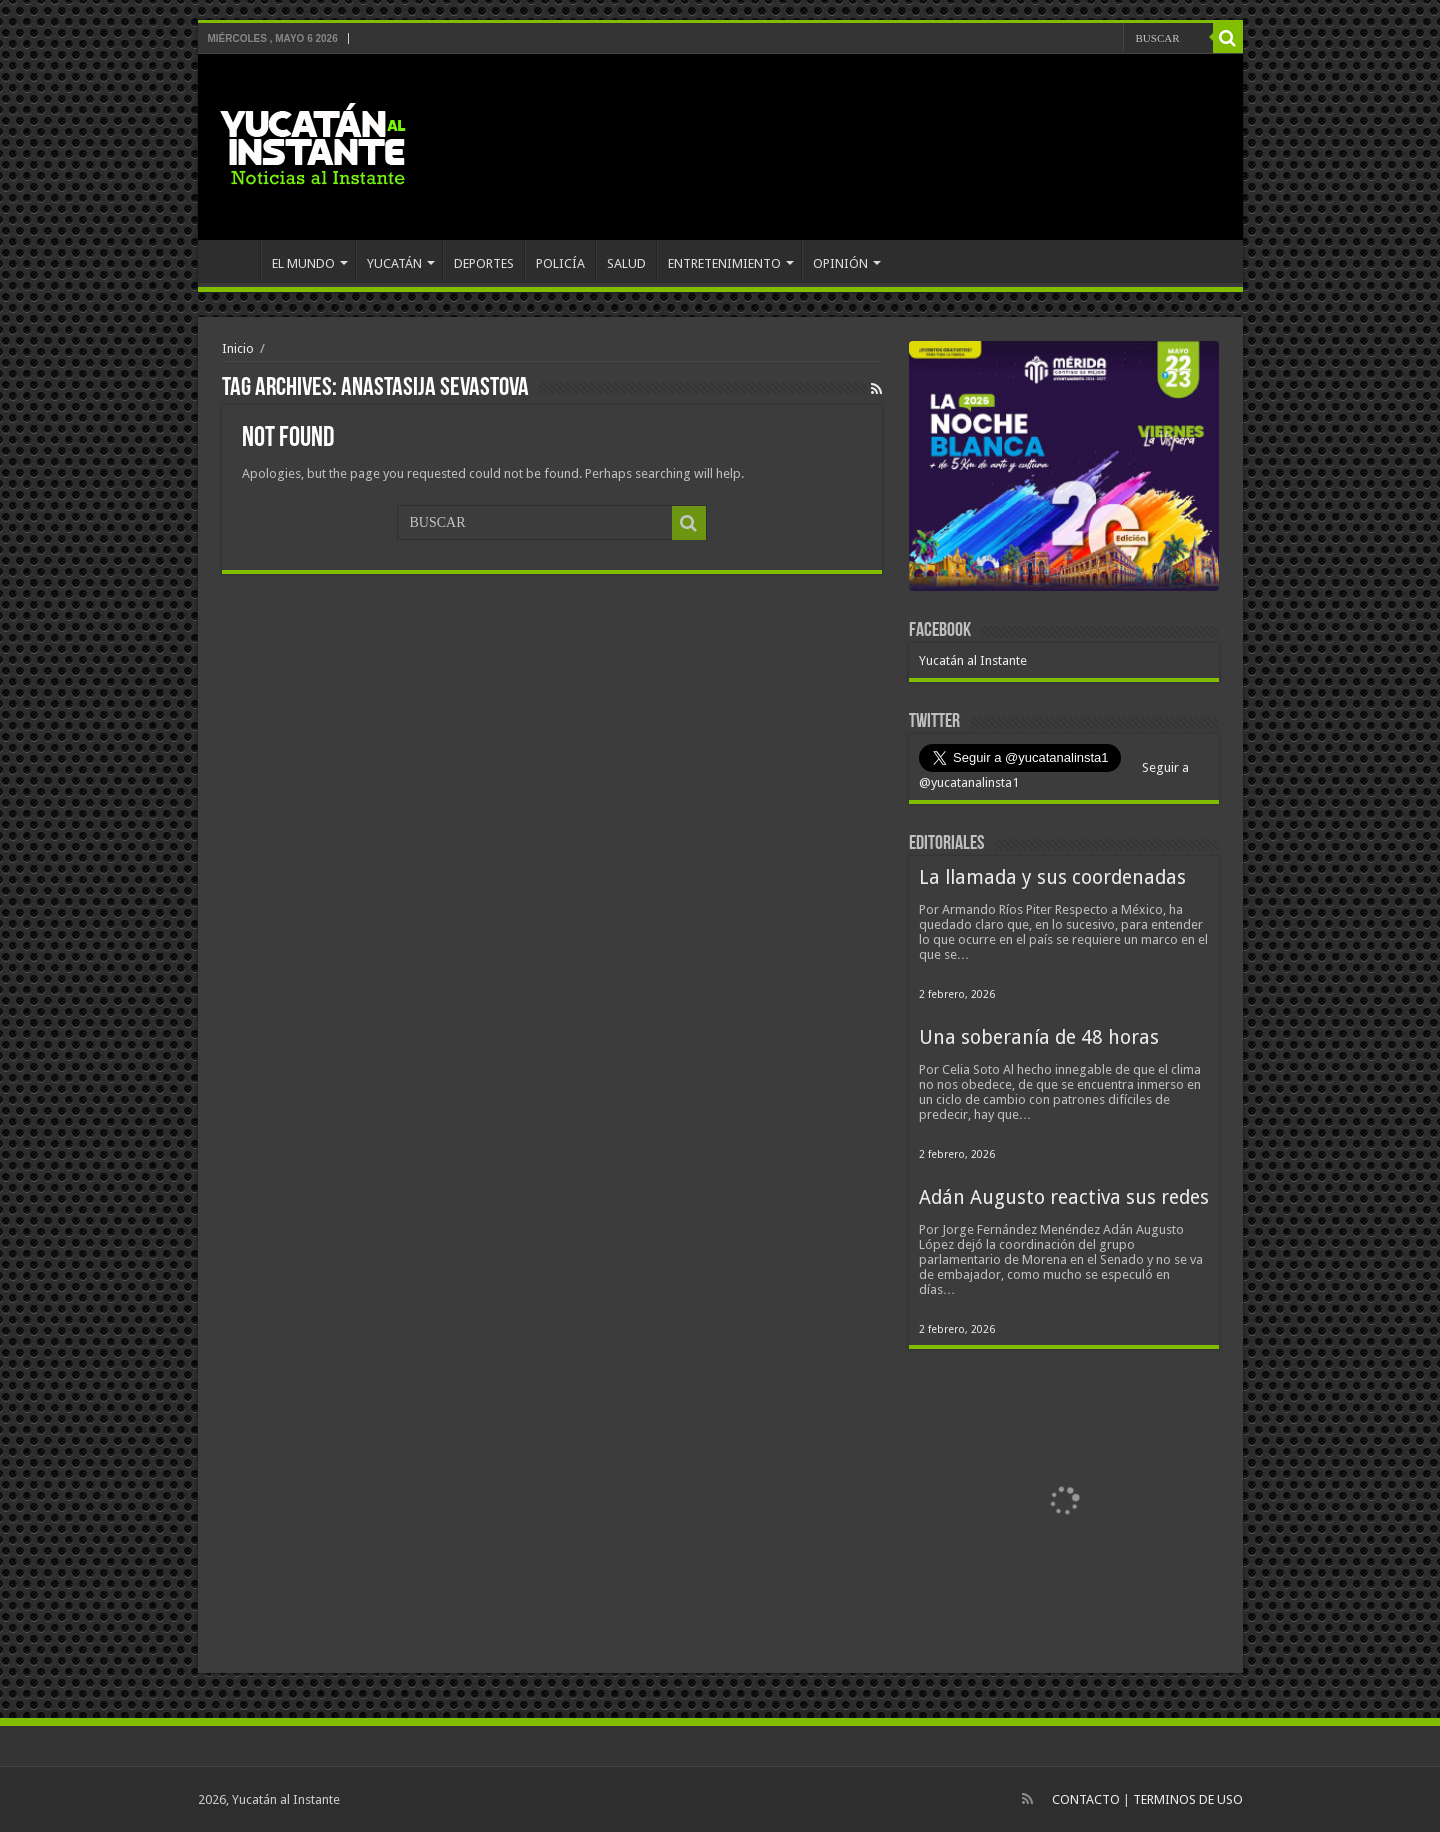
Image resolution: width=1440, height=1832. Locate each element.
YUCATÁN (394, 263)
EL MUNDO (303, 263)
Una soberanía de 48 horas (1039, 1037)
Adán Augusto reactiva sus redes (1064, 1197)
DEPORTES (484, 263)
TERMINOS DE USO (1188, 1799)
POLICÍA (560, 263)
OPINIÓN (840, 263)
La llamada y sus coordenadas (1052, 877)
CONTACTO (1086, 1799)
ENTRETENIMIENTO (724, 263)
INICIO (234, 261)
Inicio (238, 348)
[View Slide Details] (1064, 470)
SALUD (626, 263)
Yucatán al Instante (973, 660)
